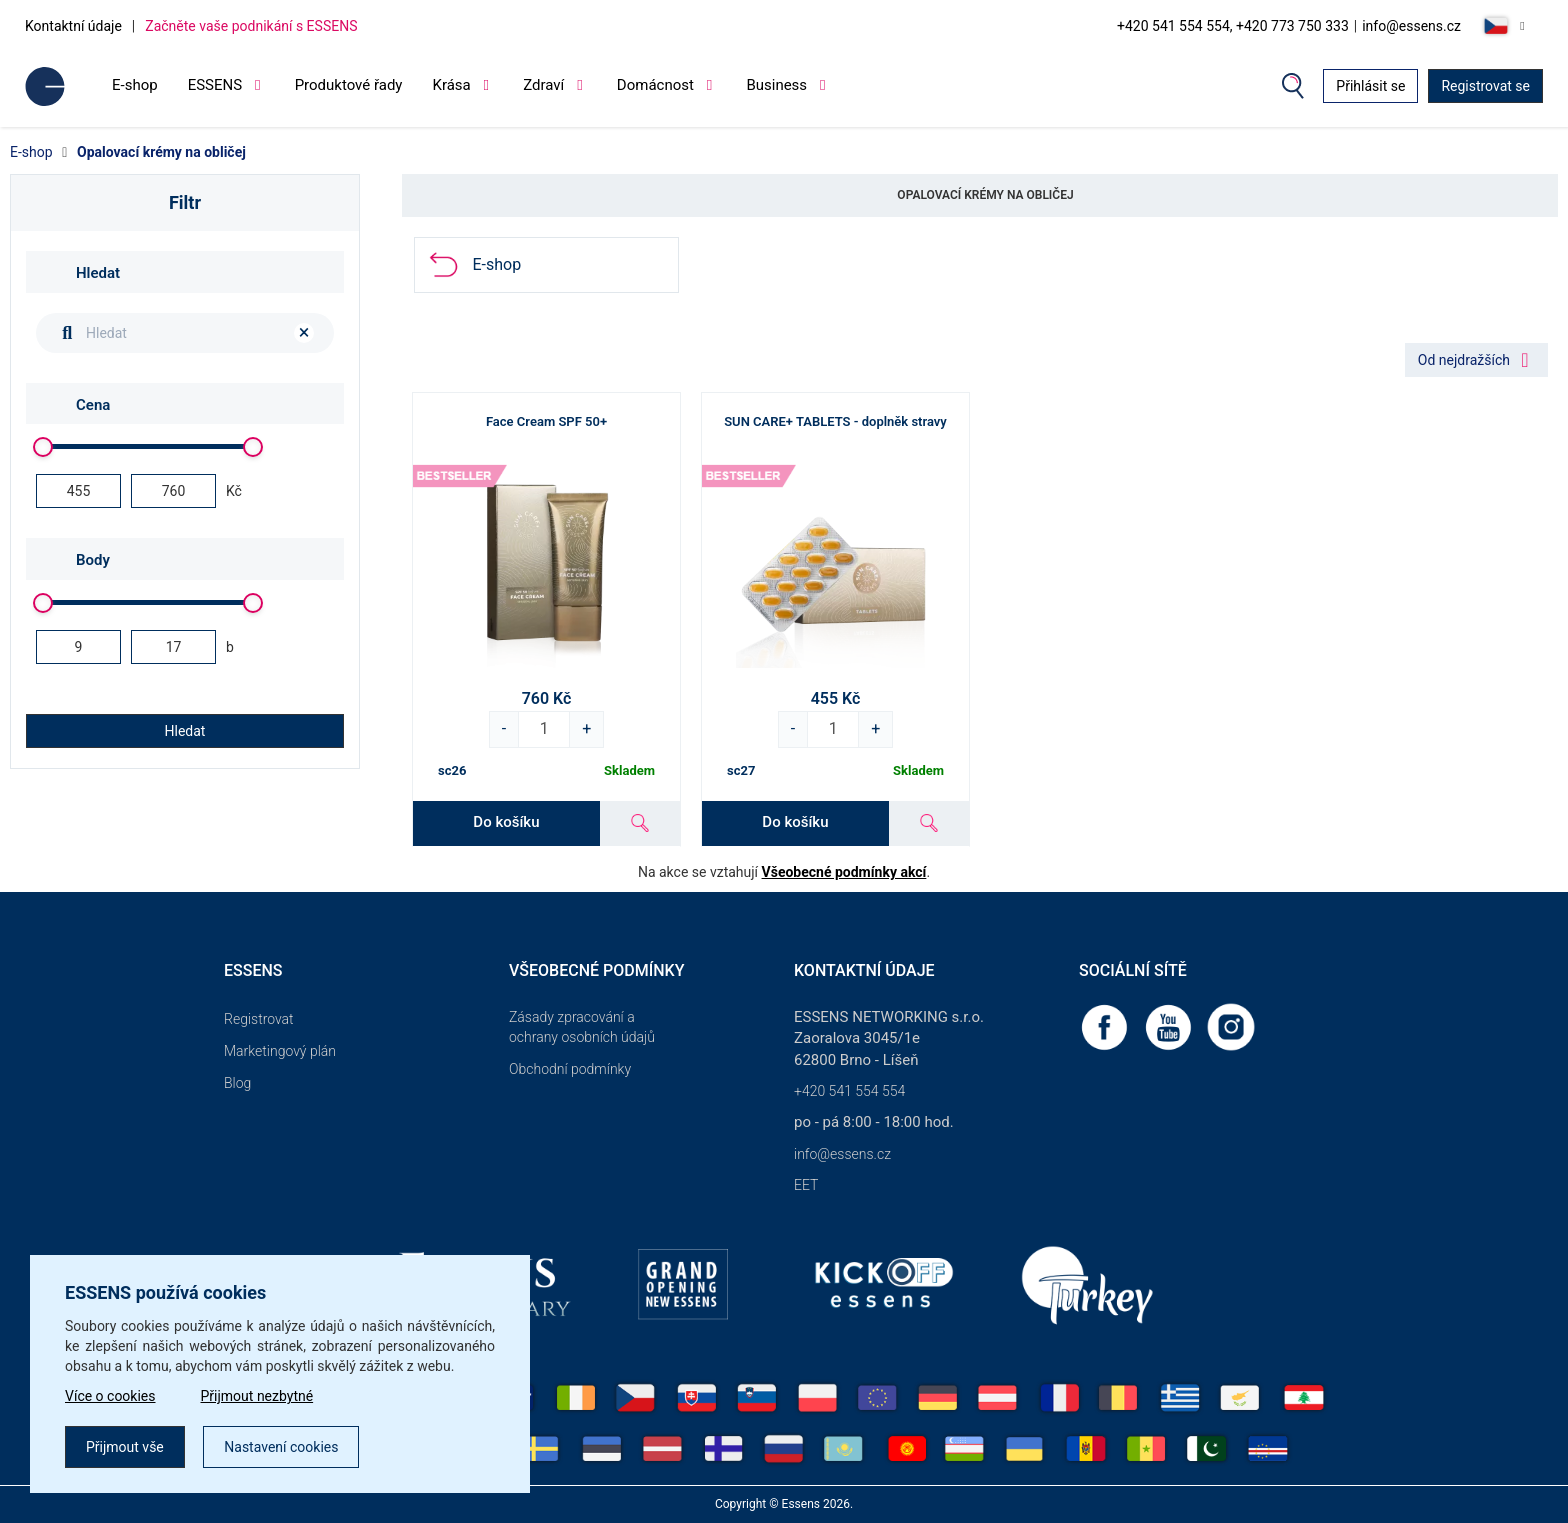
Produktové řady (349, 85)
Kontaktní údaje (73, 26)
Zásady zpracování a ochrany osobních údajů (582, 1027)
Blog (237, 1083)
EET (806, 1185)
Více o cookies (110, 1396)
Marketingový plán (280, 1051)
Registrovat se (1485, 86)
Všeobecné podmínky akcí (844, 872)
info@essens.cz (1411, 26)
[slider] (43, 447)
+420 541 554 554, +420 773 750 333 (1233, 26)
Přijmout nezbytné (257, 1396)
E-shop (135, 85)
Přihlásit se (1370, 86)
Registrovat (259, 1019)
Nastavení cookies (281, 1447)
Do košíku (506, 822)
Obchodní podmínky (570, 1069)
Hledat (185, 731)
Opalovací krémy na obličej (161, 152)
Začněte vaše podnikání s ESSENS (251, 26)
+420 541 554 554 (849, 1091)
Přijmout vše (125, 1447)
